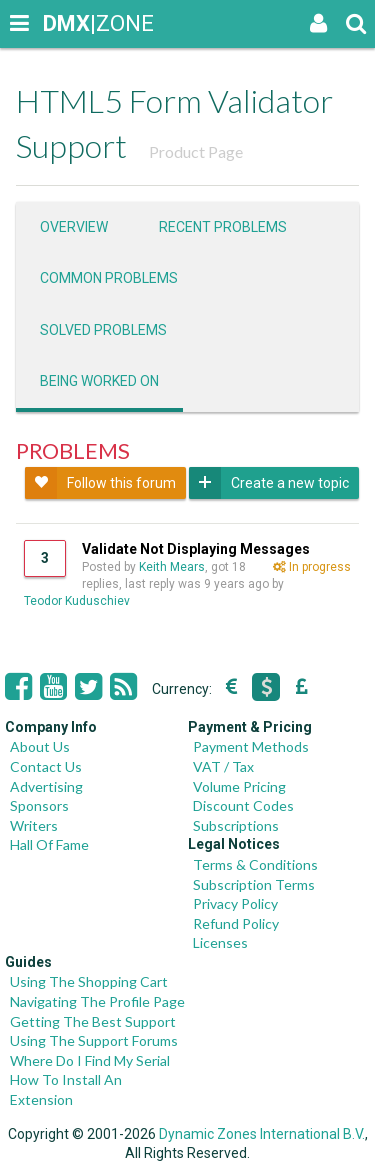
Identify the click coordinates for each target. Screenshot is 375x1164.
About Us (40, 746)
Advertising (46, 786)
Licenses (220, 942)
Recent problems (223, 227)
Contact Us (46, 766)
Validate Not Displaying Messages (196, 549)
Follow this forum (100, 483)
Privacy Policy (235, 903)
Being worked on (99, 381)
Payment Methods (251, 746)
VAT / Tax (223, 766)
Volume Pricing (239, 786)
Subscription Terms (254, 884)
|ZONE (62, 23)
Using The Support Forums (94, 1040)
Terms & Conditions (255, 864)
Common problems (109, 278)
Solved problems (103, 330)
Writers (34, 825)
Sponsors (39, 805)
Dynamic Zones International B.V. (262, 1134)
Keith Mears (172, 567)
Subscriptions (236, 825)
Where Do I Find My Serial (90, 1060)
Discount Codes (243, 805)
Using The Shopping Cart (89, 981)
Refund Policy (236, 923)
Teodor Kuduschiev (77, 601)
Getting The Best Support (93, 1021)
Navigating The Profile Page (97, 1001)
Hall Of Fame (49, 844)
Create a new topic (269, 483)
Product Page (196, 151)
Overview (74, 227)
